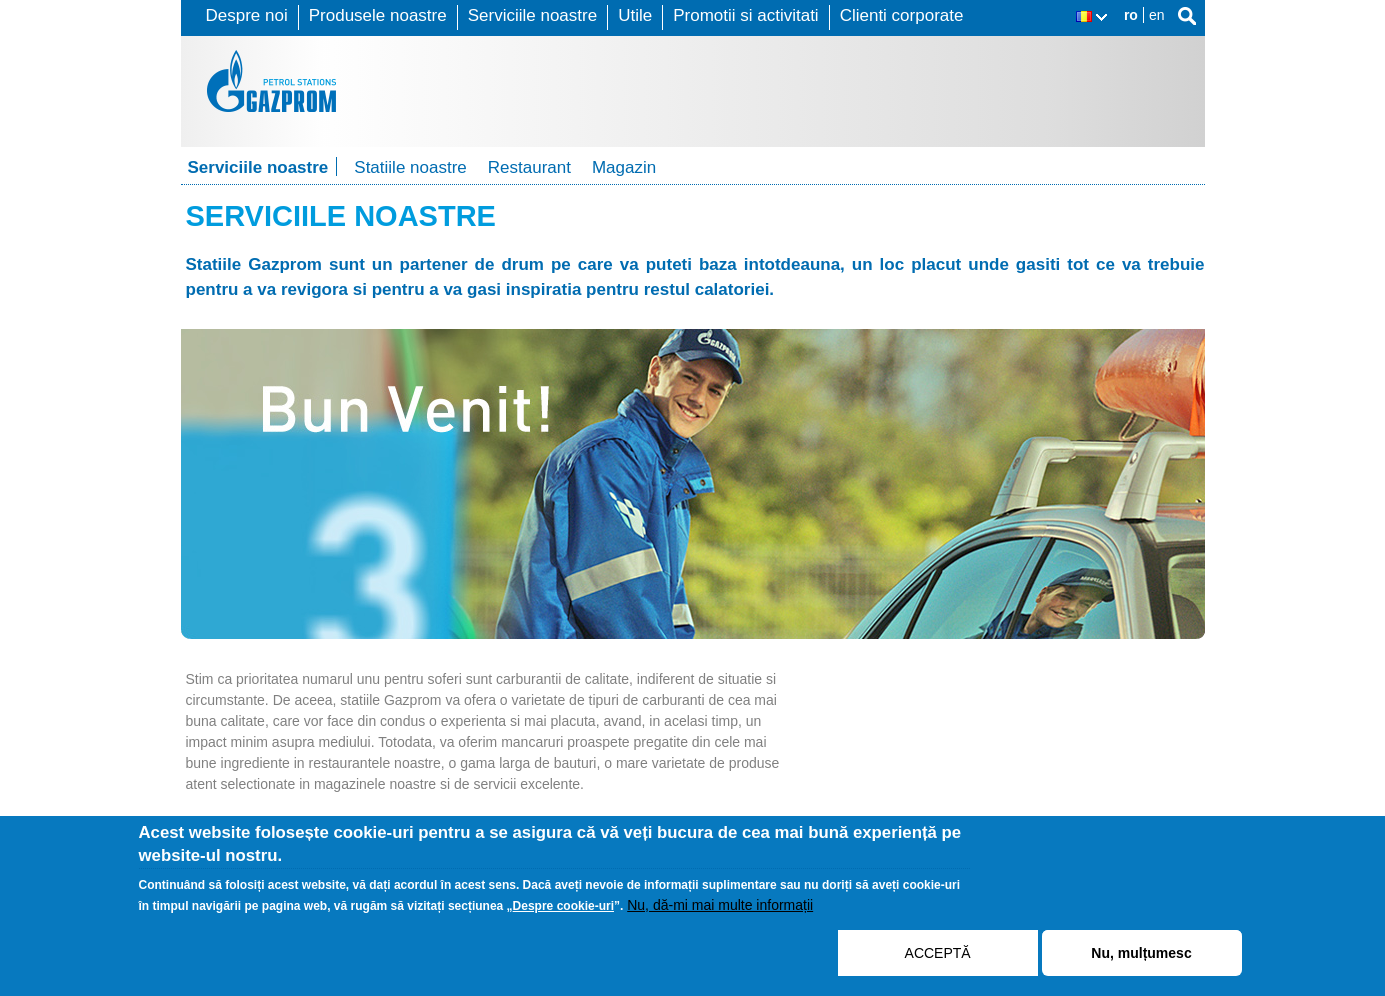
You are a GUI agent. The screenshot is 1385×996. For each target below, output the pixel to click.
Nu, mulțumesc (1141, 959)
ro (1131, 15)
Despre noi (247, 15)
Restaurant (529, 167)
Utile (635, 15)
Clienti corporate (902, 15)
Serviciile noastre (532, 15)
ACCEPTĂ (938, 959)
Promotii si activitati (745, 15)
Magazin (624, 167)
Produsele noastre (378, 15)
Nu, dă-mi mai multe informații (720, 911)
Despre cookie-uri (563, 912)
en (1157, 15)
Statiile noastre (410, 167)
